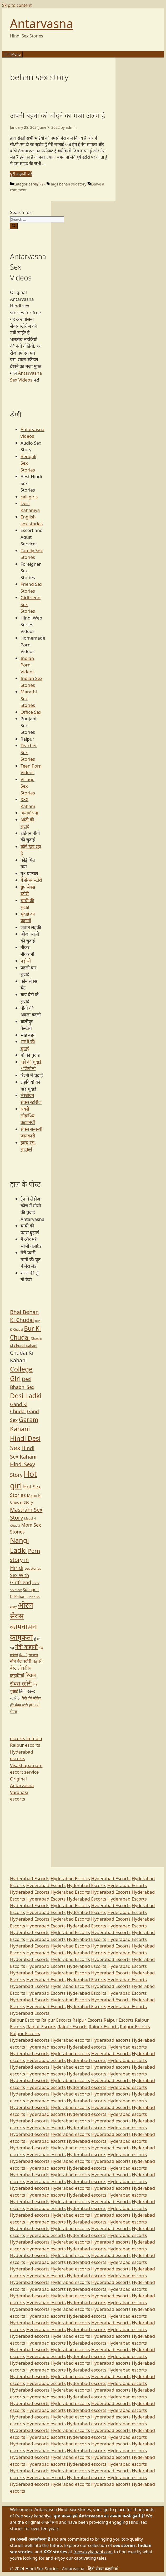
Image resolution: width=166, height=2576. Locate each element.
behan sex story (73, 184)
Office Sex (31, 712)
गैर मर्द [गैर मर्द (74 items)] (23, 1655)
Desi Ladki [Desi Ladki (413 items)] (26, 1395)
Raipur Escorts (25, 2020)
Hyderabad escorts (29, 2040)
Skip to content (17, 5)
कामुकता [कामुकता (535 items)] (21, 1637)
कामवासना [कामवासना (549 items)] (24, 1626)
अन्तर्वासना (29, 813)
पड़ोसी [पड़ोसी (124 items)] (37, 1661)
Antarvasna (41, 23)
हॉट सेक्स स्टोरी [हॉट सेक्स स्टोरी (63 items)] (19, 1705)
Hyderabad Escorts (29, 1878)
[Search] (14, 226)
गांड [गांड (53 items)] (41, 1648)
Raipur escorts (25, 1745)
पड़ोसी (26, 961)
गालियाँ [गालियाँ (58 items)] (14, 1655)
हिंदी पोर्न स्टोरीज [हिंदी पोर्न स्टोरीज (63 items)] (31, 1698)
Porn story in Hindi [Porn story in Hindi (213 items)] (25, 1559)
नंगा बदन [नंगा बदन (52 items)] (33, 1655)
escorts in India (26, 1738)
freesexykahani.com (93, 2552)
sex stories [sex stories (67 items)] (32, 1568)
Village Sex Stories (28, 786)
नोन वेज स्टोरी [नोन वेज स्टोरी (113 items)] (20, 1661)
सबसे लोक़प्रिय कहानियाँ (28, 1115)
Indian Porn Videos (27, 665)
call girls (29, 497)
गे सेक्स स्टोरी (31, 880)
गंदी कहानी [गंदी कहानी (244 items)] (26, 1646)
